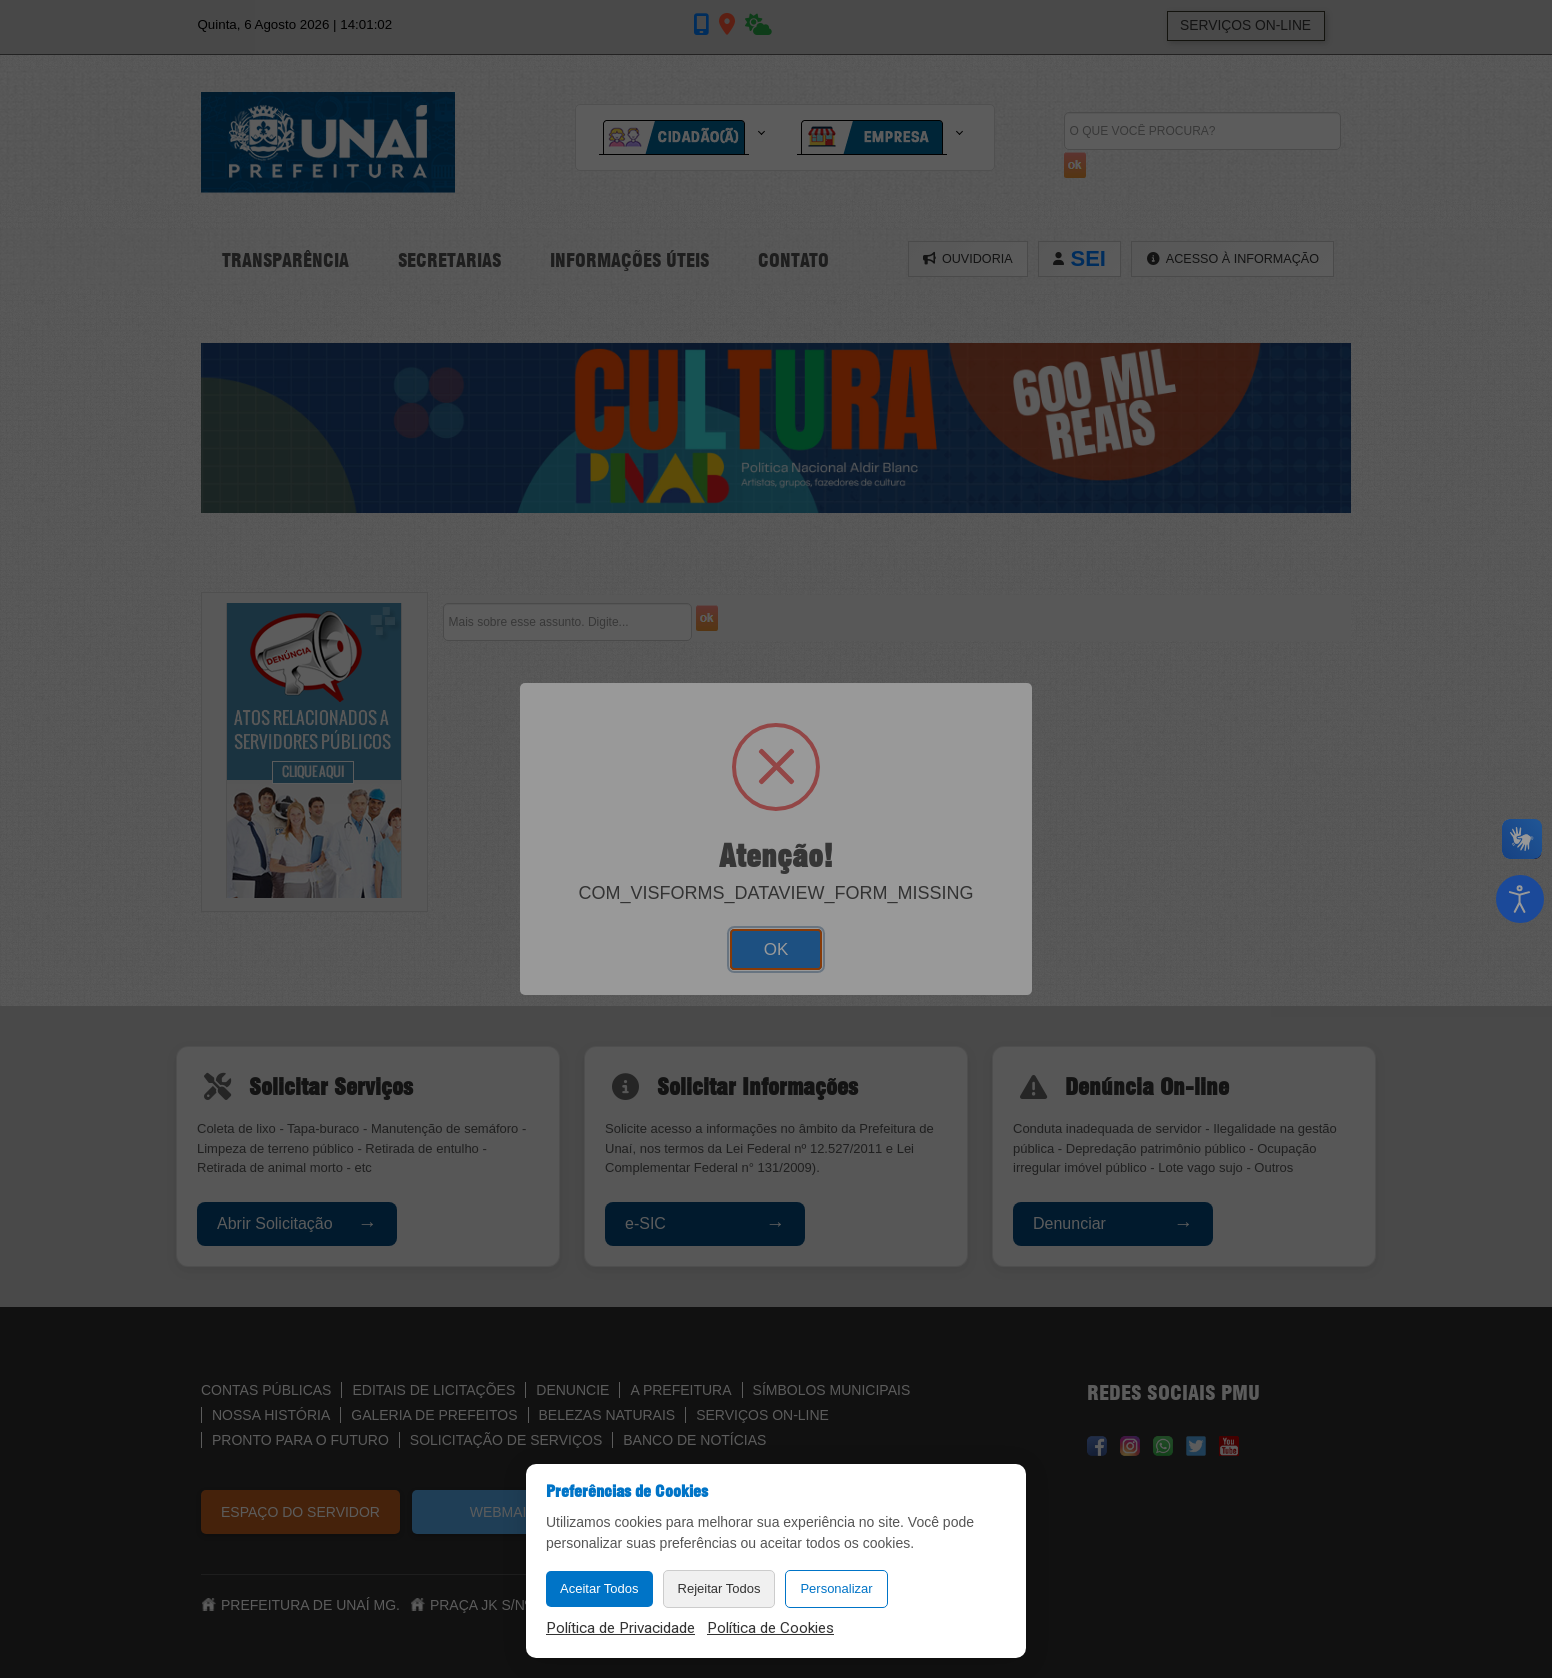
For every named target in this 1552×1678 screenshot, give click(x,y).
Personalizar (836, 1588)
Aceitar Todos (599, 1588)
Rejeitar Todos (719, 1588)
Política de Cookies (770, 1628)
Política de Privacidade (620, 1628)
